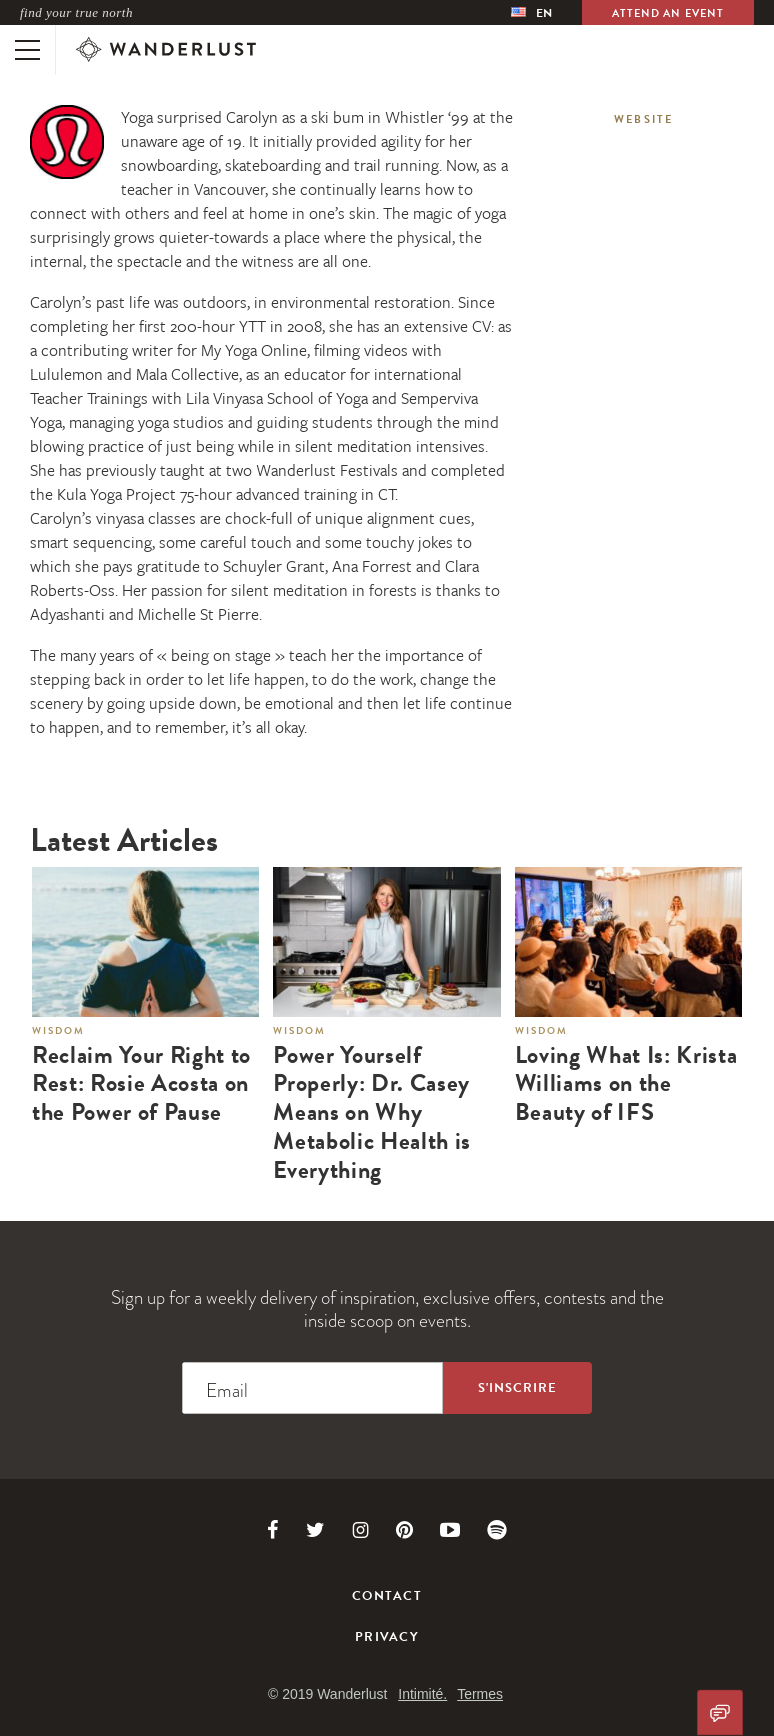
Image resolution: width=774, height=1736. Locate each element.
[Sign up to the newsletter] (517, 1388)
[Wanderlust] (166, 50)
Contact (387, 1596)
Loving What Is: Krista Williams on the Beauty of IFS (626, 1084)
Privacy (387, 1637)
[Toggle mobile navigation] (27, 50)
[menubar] (531, 12)
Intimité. (422, 1694)
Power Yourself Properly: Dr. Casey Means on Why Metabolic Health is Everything (372, 1113)
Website (643, 119)
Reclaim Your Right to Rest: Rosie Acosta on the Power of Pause (141, 1084)
